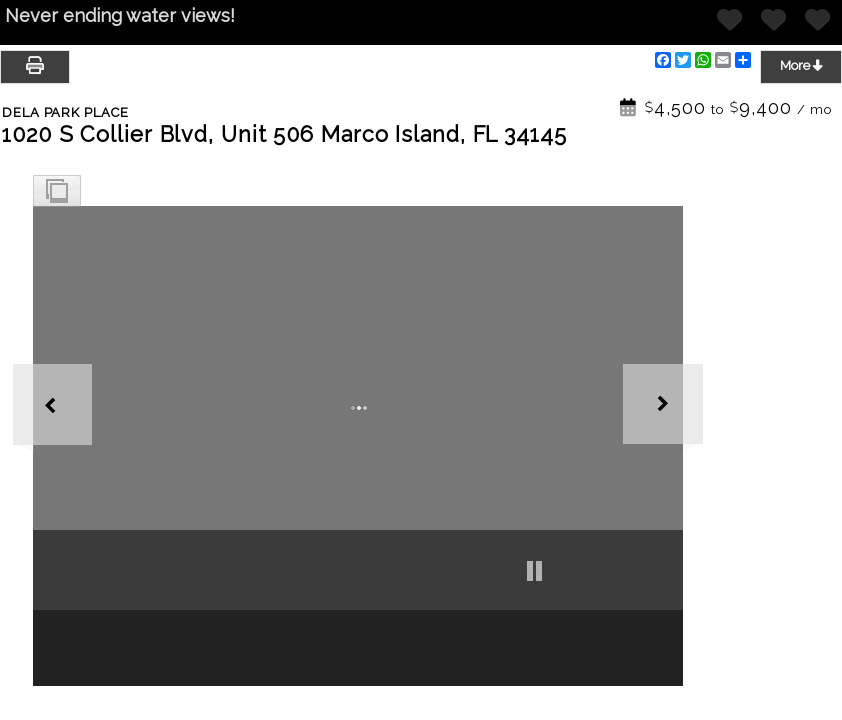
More (801, 65)
